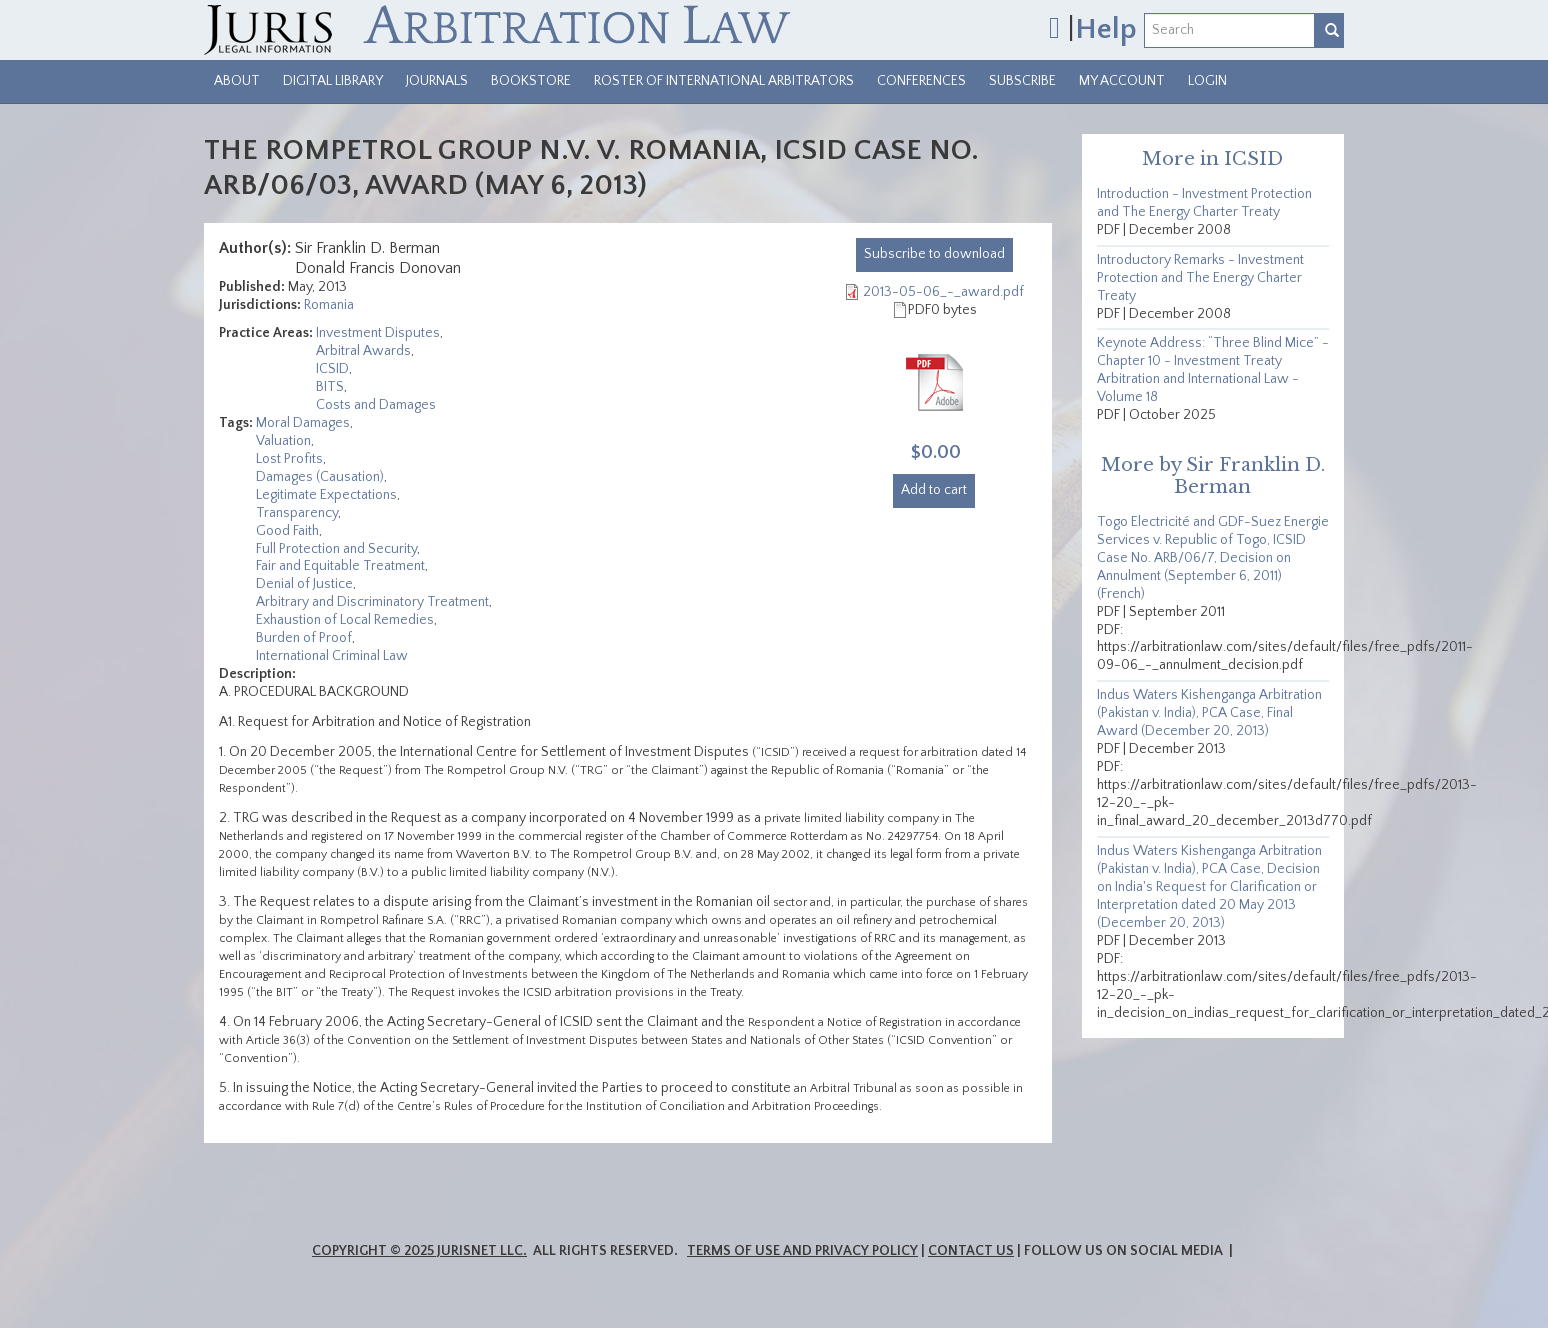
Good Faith (287, 531)
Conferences (921, 81)
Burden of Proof (304, 638)
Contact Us (971, 1251)
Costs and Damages (376, 405)
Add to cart (934, 490)
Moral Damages (303, 423)
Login (1207, 81)
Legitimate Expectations (326, 495)
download (934, 254)
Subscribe (1022, 81)
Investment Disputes (378, 333)
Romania (329, 305)
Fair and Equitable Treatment (340, 566)
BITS (330, 387)
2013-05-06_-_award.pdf (943, 292)
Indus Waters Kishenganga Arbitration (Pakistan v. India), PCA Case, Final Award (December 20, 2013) (1209, 713)
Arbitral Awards (363, 351)
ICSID (332, 369)
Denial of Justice (304, 584)
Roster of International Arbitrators (724, 81)
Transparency (297, 513)
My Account (1122, 81)
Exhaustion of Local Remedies (345, 620)
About (237, 81)
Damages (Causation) (320, 477)
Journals (437, 81)
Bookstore (531, 81)
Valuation (283, 441)
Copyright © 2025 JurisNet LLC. (419, 1251)
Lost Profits (289, 459)
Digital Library (333, 81)
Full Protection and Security (336, 549)
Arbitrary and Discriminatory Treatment (372, 602)
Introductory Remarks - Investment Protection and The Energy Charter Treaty (1200, 278)
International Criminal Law (332, 656)
